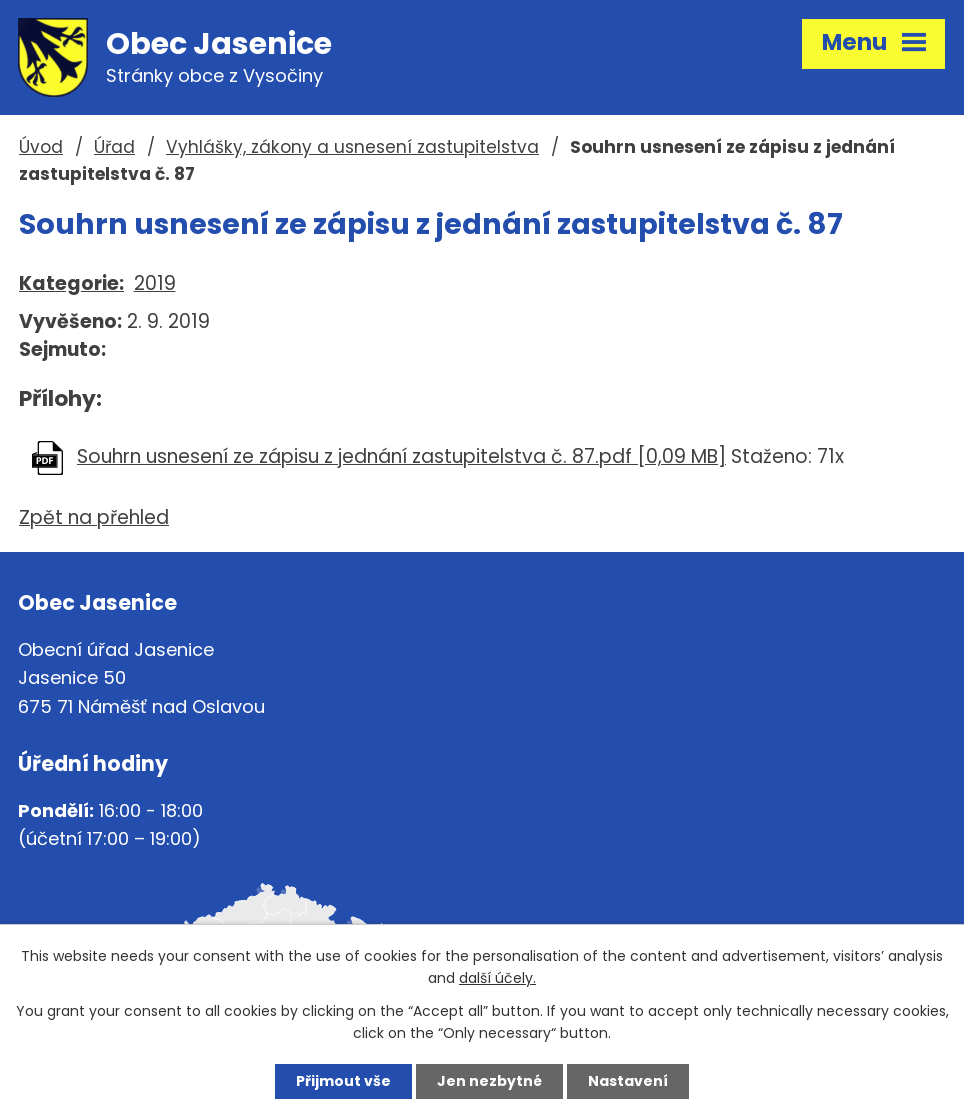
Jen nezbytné (489, 1081)
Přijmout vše (343, 1081)
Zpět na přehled (94, 517)
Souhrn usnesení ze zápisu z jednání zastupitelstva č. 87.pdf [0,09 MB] (401, 456)
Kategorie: (71, 283)
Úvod (41, 147)
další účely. (497, 979)
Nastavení (628, 1081)
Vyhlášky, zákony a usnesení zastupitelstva (352, 147)
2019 (155, 283)
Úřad (114, 147)
